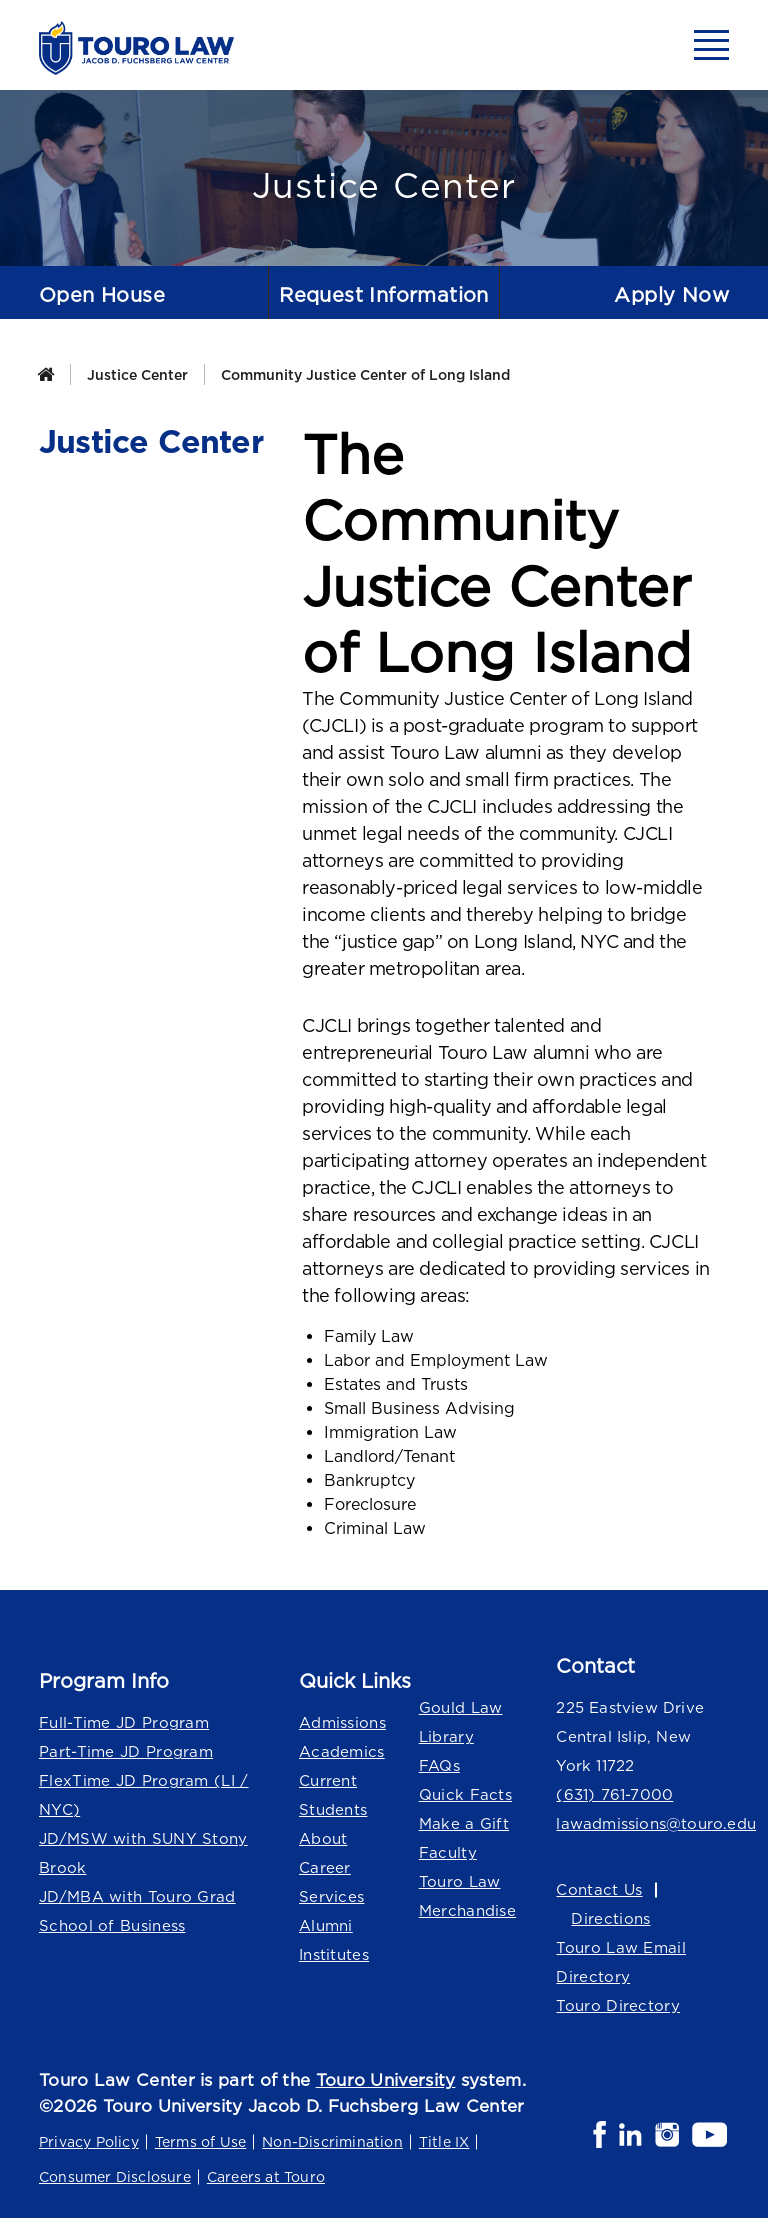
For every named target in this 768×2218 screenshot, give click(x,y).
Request (384, 294)
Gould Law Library (461, 1722)
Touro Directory (618, 2005)
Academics (342, 1751)
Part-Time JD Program (126, 1751)
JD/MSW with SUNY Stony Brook (143, 1853)
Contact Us (599, 1889)
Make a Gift (464, 1823)
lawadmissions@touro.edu (642, 1823)
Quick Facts (465, 1794)
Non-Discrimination (332, 2141)
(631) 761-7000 (614, 1794)
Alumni (326, 1925)
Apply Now (671, 294)
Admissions (342, 1722)
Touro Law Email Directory (621, 1962)
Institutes (334, 1954)
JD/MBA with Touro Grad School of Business (137, 1911)
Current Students (333, 1795)
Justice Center (137, 374)
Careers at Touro (266, 2176)
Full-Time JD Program (124, 1722)
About (323, 1838)
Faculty (448, 1852)
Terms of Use (200, 2141)
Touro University (386, 2080)
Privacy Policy (89, 2141)
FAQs (439, 1765)
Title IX (444, 2141)
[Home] (45, 374)
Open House (102, 294)
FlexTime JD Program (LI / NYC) (144, 1795)
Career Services (331, 1882)
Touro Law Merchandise (467, 1896)
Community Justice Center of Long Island (365, 374)
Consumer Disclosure (115, 2176)
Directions (610, 1918)
